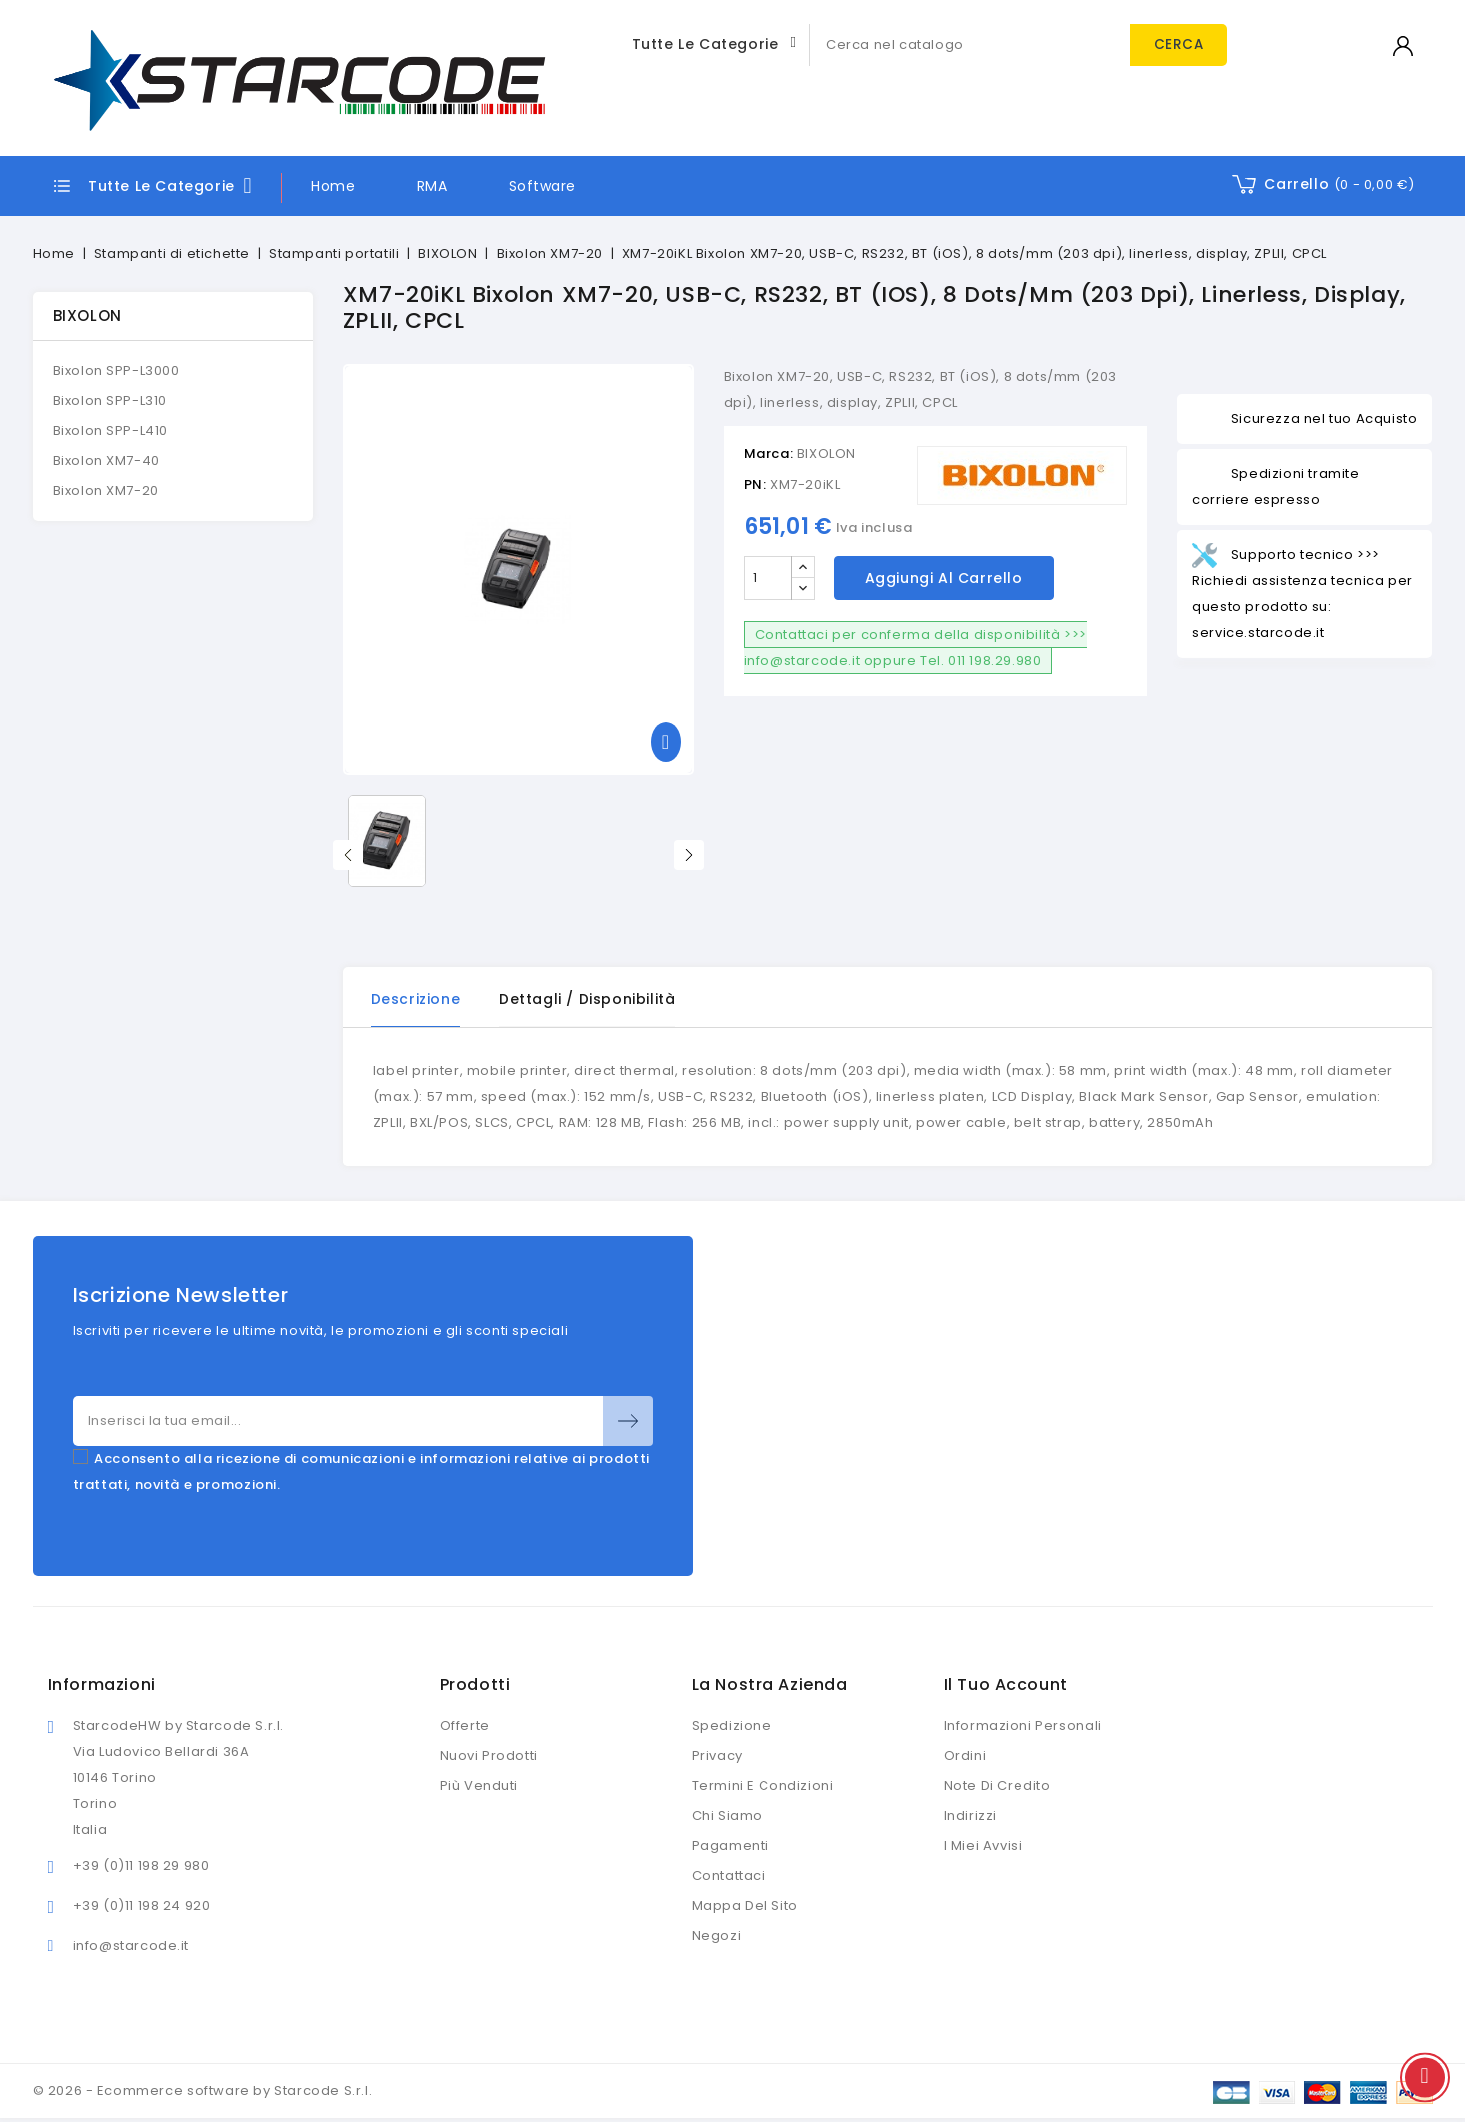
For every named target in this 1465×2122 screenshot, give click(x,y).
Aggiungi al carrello (944, 578)
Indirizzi (970, 1816)
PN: (755, 484)
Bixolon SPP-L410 (111, 430)
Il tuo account (1006, 1685)
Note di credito (997, 1786)
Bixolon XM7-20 (106, 490)
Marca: (769, 453)
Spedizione (732, 1726)
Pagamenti (730, 1846)
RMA (432, 186)
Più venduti (479, 1786)
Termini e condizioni (763, 1786)
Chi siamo (727, 1816)
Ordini (965, 1756)
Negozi (717, 1936)
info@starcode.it (131, 1946)
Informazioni (102, 1685)
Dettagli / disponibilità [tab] (588, 999)
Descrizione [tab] (416, 999)
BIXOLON (87, 315)
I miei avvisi (983, 1846)
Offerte (465, 1726)
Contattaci (729, 1876)
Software (542, 186)
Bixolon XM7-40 (106, 460)
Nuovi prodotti (489, 1756)
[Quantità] (768, 578)
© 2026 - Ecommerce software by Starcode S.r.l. (203, 2091)
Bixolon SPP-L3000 (116, 370)
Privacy (717, 1756)
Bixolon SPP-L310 (110, 400)
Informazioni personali (1023, 1726)
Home (333, 186)
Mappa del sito (745, 1906)
